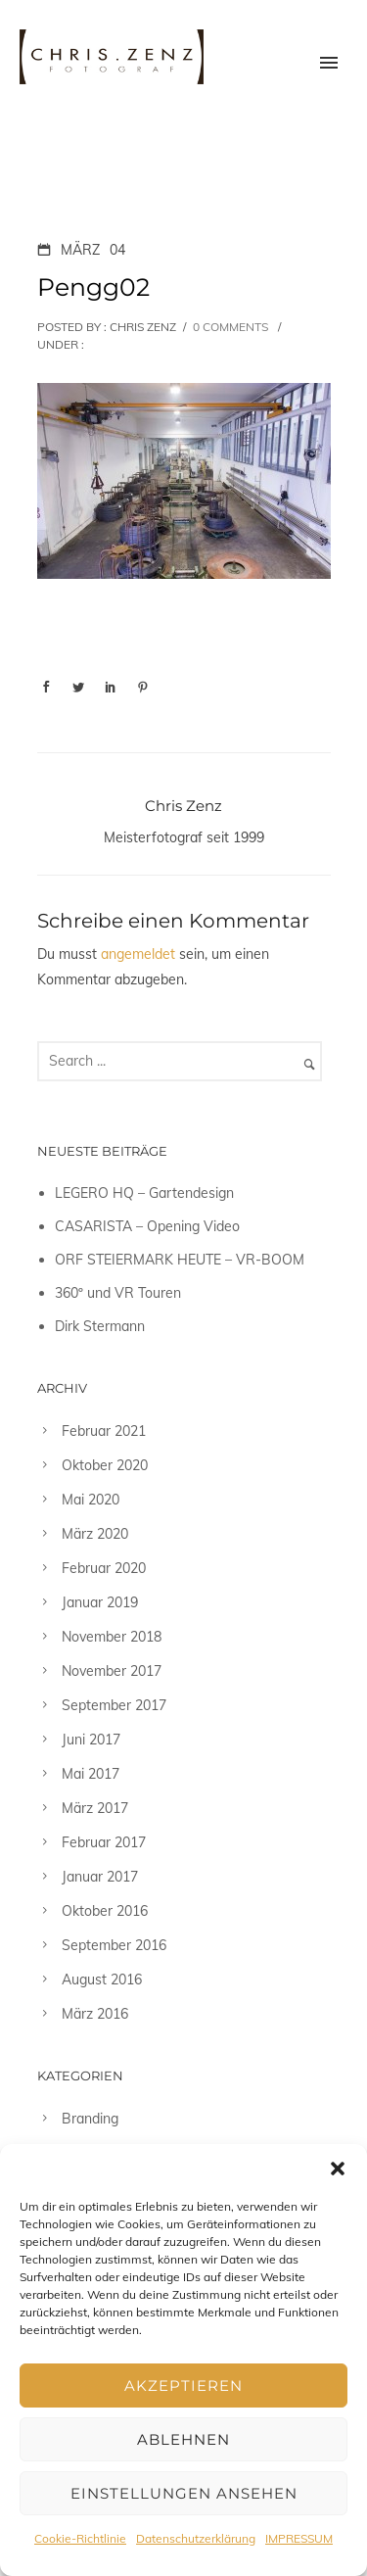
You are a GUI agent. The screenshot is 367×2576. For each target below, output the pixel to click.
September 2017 (114, 1705)
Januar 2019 (100, 1602)
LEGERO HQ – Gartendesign (144, 1193)
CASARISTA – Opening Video (147, 1226)
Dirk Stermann (100, 1326)
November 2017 (111, 1671)
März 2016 (95, 2014)
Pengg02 (93, 287)
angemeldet (138, 954)
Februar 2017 (104, 1842)
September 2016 (114, 1945)
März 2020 (95, 1534)
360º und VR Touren (118, 1293)
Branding (90, 2118)
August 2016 (102, 1979)
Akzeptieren (183, 2385)
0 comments (230, 326)
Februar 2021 (104, 1431)
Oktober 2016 (105, 1911)
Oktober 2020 (105, 1465)
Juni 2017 (91, 1739)
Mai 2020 (90, 1499)
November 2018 (111, 1637)
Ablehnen (183, 2439)
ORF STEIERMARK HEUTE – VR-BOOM (179, 1259)
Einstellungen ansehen (184, 2493)
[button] (337, 2168)
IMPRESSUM (299, 2538)
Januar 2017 (100, 1876)
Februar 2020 (104, 1568)
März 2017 (95, 1808)
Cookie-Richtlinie (80, 2538)
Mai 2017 (90, 1774)
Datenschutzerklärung (195, 2538)
